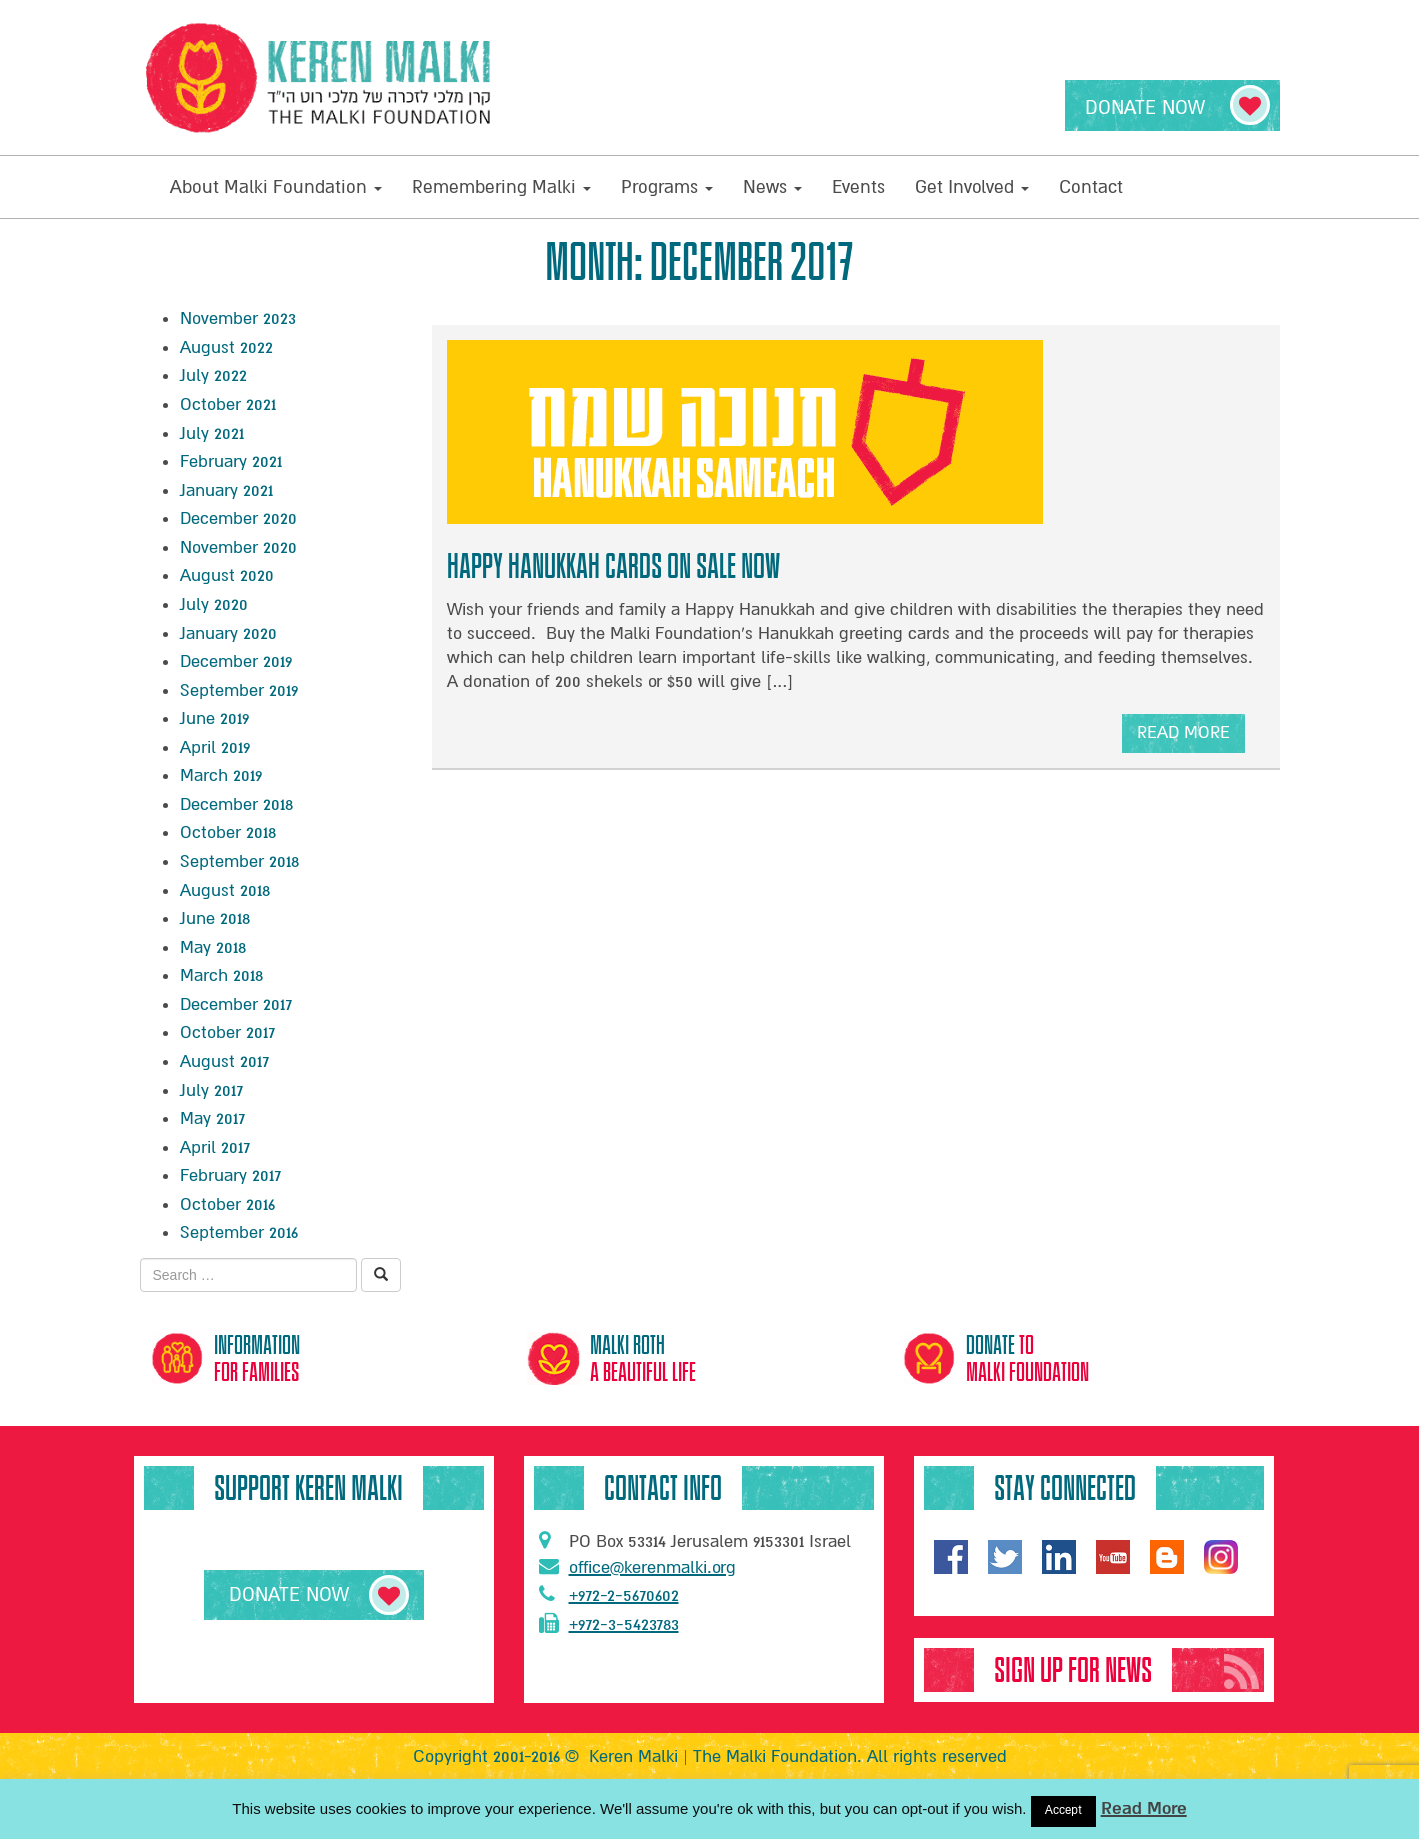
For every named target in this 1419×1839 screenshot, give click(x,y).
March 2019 (221, 775)
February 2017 (230, 1175)
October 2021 (228, 404)
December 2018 (236, 804)
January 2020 (228, 633)
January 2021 (226, 490)
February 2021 (231, 461)
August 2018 (225, 890)
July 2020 (214, 604)
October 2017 (227, 1032)
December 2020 (238, 518)
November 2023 (238, 318)
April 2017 (215, 1147)
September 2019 (239, 690)
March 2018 (221, 975)
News (772, 187)
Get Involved (972, 187)
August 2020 (227, 575)
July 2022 (213, 375)
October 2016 (227, 1204)
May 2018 (213, 947)
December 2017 (236, 1004)
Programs (667, 187)
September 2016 (239, 1232)
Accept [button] (1063, 1810)
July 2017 (211, 1090)
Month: (699, 262)
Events (858, 187)
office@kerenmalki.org (637, 1567)
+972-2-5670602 (609, 1595)
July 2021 (212, 433)
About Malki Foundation (276, 187)
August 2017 (224, 1061)
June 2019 (214, 718)
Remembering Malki (501, 187)
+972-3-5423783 (609, 1624)
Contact (1091, 187)
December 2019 (236, 661)
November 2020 (238, 547)
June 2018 (215, 918)
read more (1183, 737)
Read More (1144, 1808)
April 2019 (215, 747)
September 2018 (239, 861)
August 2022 (226, 347)
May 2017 (212, 1118)
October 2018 (228, 832)
